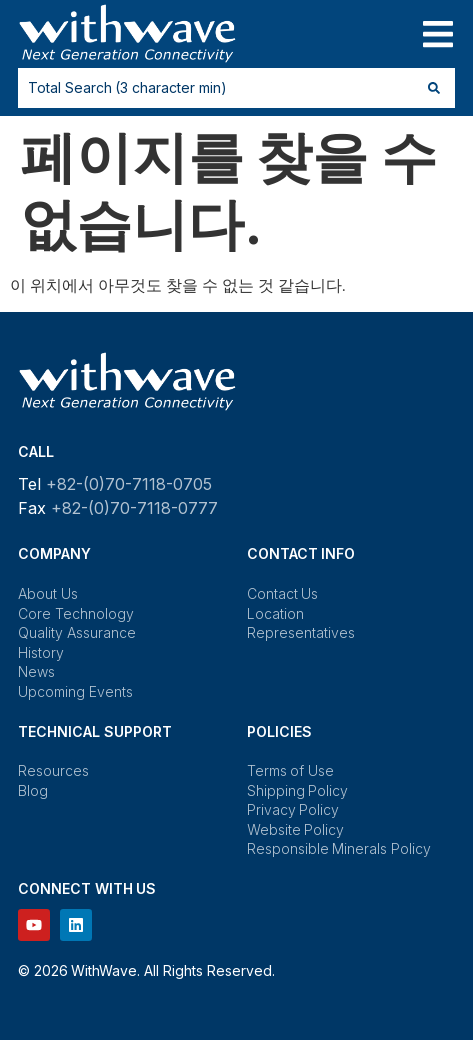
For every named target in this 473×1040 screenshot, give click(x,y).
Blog (33, 790)
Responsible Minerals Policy (339, 848)
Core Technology (76, 613)
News (36, 671)
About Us (48, 593)
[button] (437, 34)
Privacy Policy (293, 809)
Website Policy (296, 829)
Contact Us (283, 593)
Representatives (301, 632)
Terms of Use (290, 770)
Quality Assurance (77, 632)
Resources (53, 770)
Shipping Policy (298, 790)
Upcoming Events (75, 691)
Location (275, 613)
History (41, 652)
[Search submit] (434, 88)
